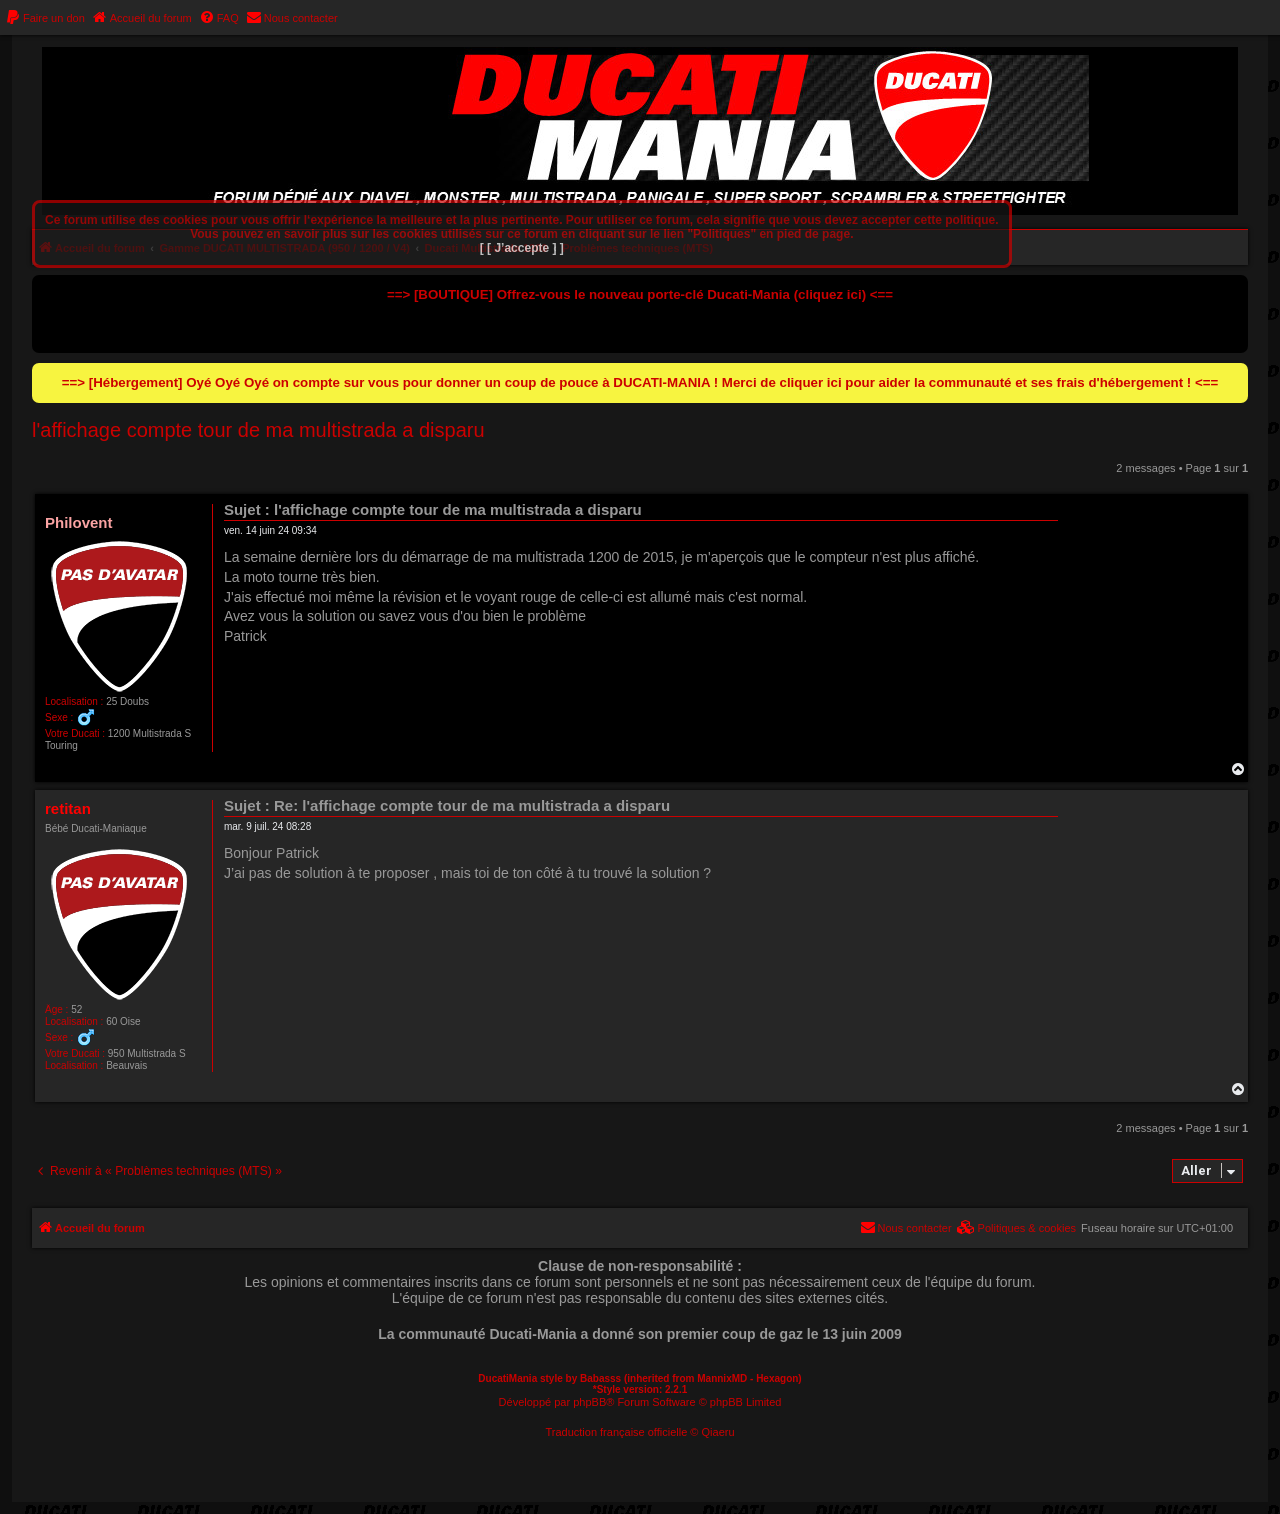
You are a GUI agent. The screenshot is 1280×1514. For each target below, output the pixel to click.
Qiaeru (718, 1432)
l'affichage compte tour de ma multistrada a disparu (258, 430)
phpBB (589, 1402)
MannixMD (722, 1378)
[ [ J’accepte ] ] (522, 248)
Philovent (79, 522)
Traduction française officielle (616, 1432)
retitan (68, 808)
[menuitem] (45, 18)
